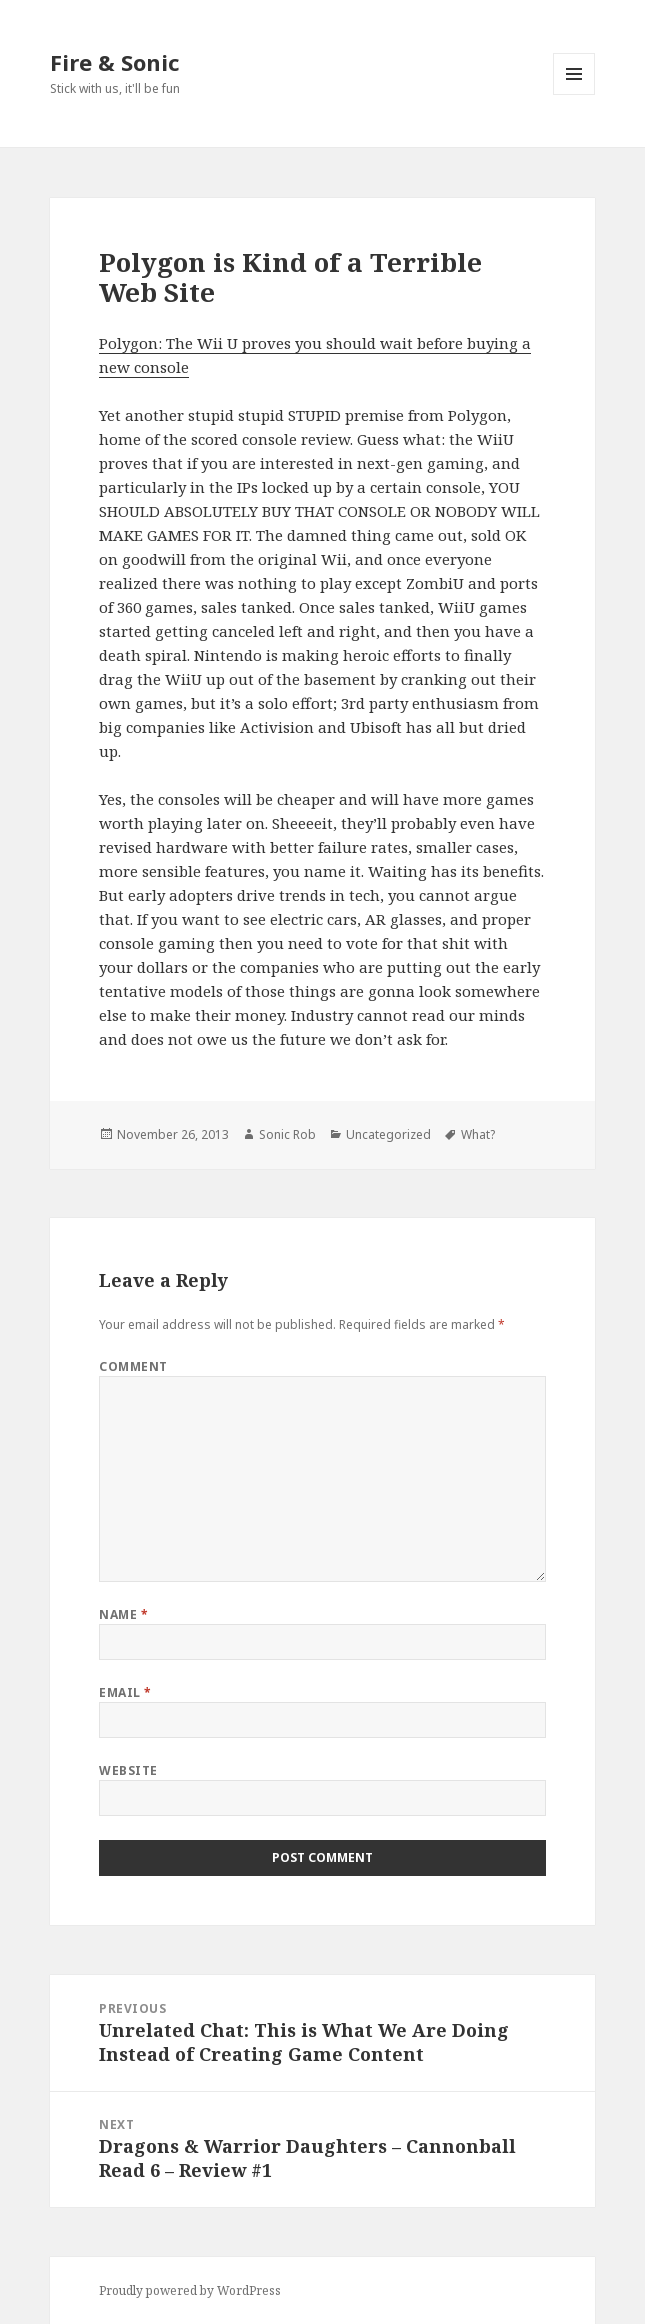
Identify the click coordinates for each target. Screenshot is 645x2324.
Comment (133, 1366)
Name (123, 1614)
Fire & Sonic (114, 62)
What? (478, 1134)
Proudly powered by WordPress (190, 2290)
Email (125, 1692)
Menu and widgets (574, 94)
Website (128, 1770)
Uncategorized (388, 1134)
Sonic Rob (287, 1134)
